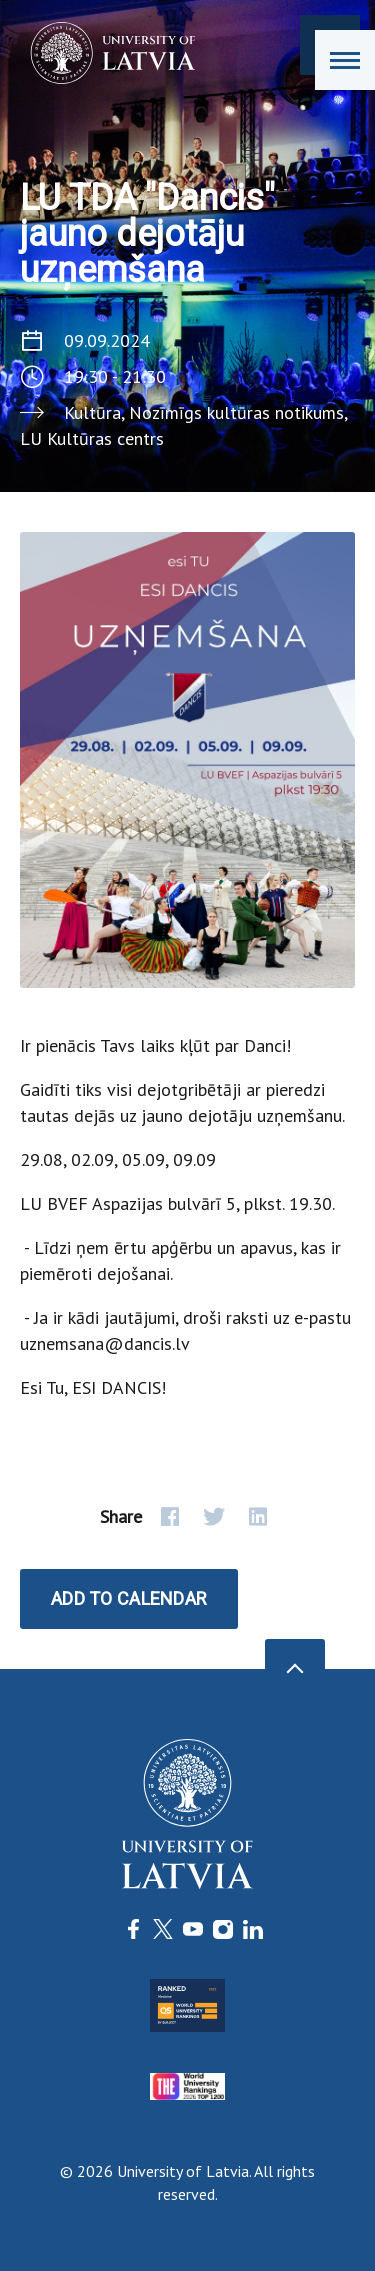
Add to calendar (129, 1598)
